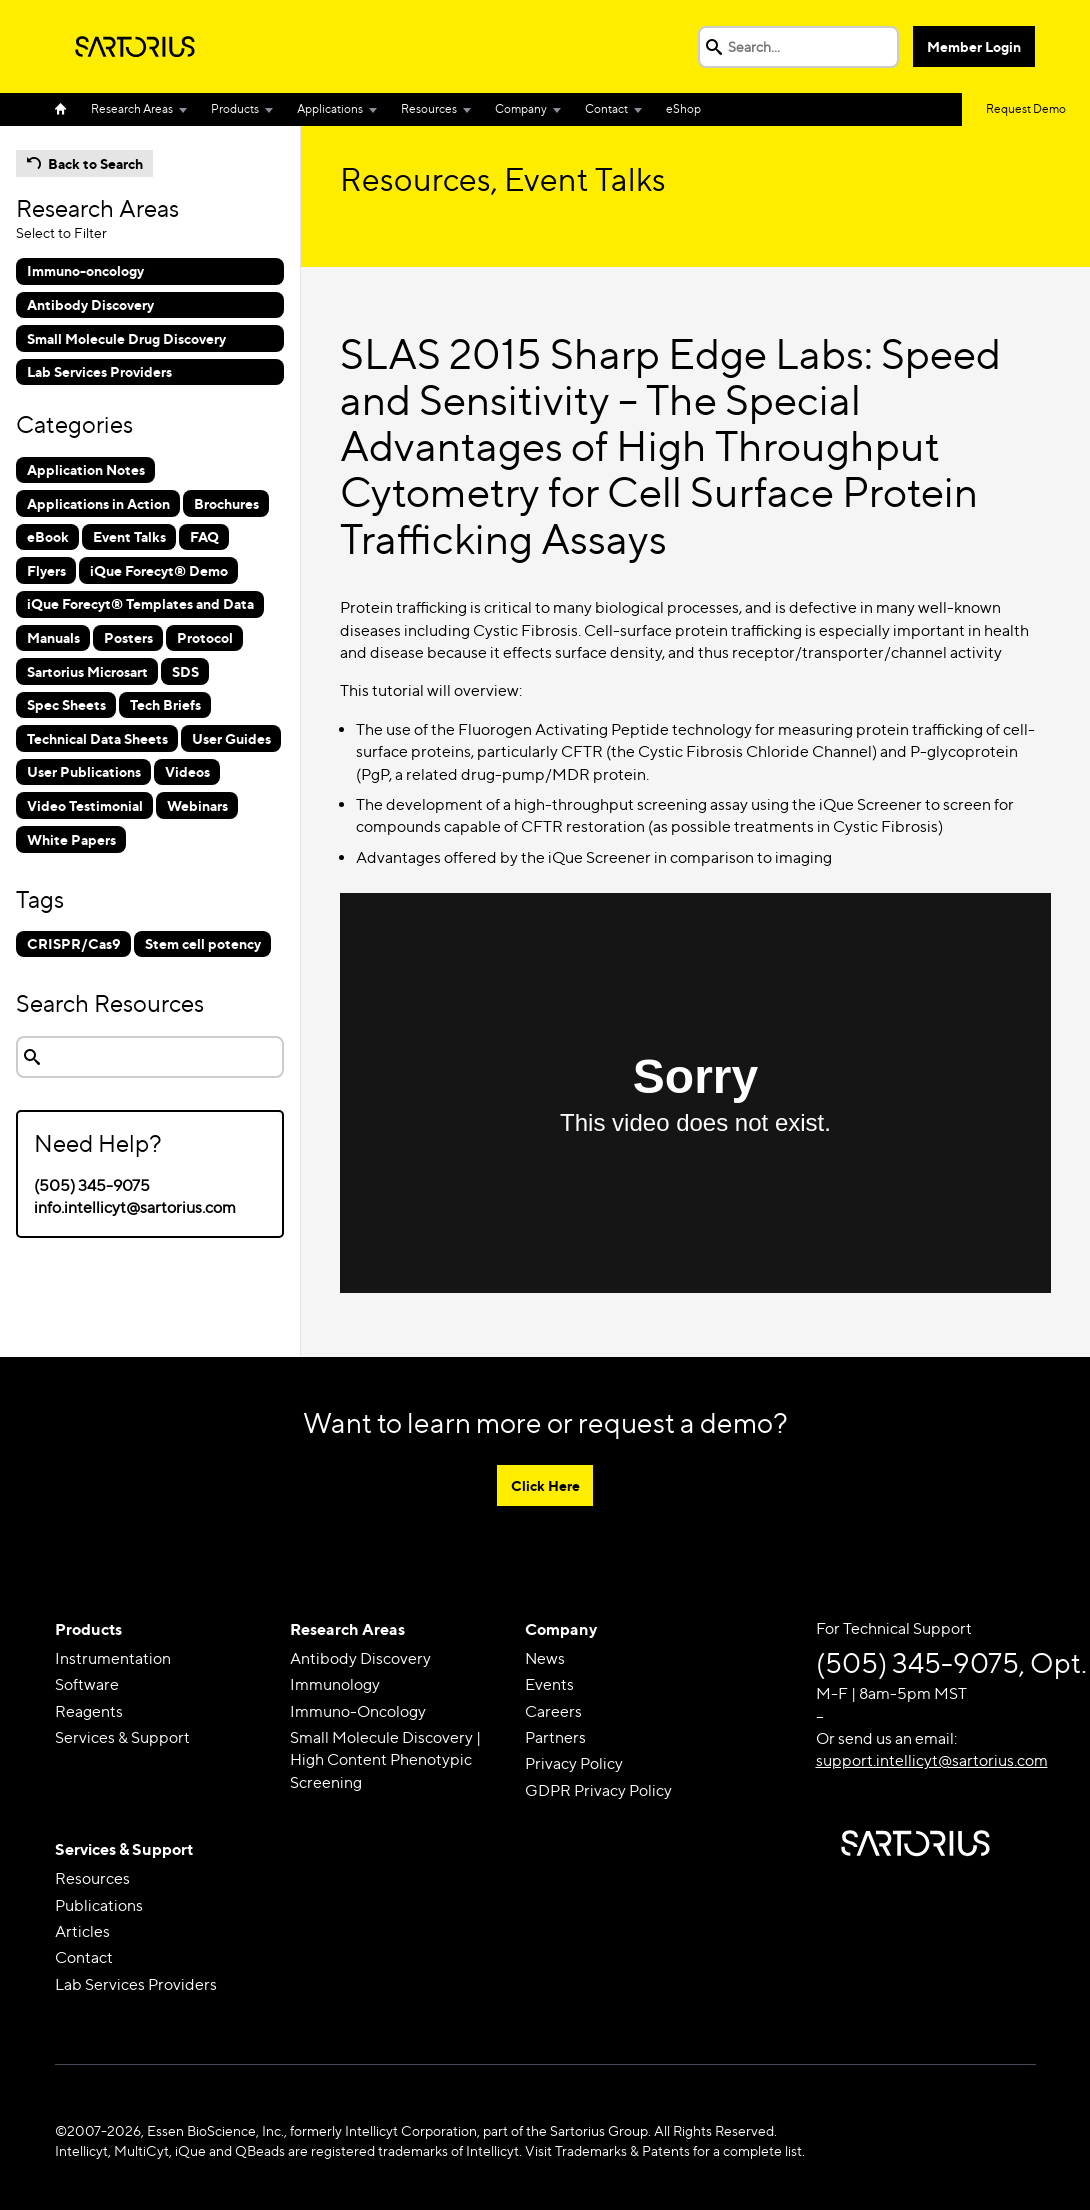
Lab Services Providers (136, 1984)
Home (67, 109)
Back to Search (95, 163)
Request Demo (1026, 108)
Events (549, 1685)
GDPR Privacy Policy (598, 1790)
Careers (553, 1711)
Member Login (975, 46)
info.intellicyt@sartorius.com (135, 1207)
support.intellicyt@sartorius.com (932, 1761)
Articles (82, 1932)
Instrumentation (113, 1658)
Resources (429, 108)
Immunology (335, 1685)
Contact (606, 108)
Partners (555, 1737)
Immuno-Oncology (358, 1711)
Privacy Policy (574, 1764)
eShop (683, 108)
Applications (330, 108)
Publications (99, 1905)
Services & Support (122, 1737)
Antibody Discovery (360, 1658)
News (545, 1658)
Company (521, 108)
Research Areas (132, 108)
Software (87, 1685)
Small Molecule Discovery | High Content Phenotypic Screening (385, 1760)
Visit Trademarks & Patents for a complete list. (665, 2150)
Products (235, 108)
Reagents (89, 1711)
